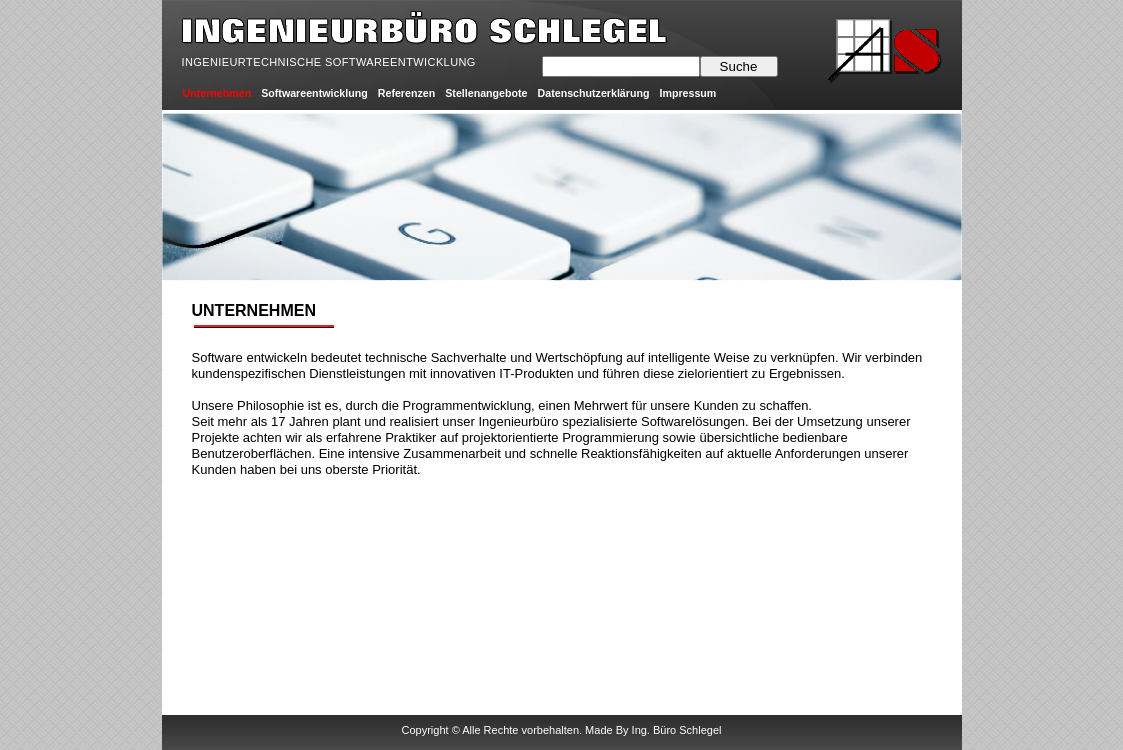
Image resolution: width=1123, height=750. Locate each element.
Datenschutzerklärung (594, 93)
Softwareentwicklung (314, 93)
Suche (739, 66)
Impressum (687, 93)
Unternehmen (217, 93)
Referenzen (406, 93)
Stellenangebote (486, 93)
